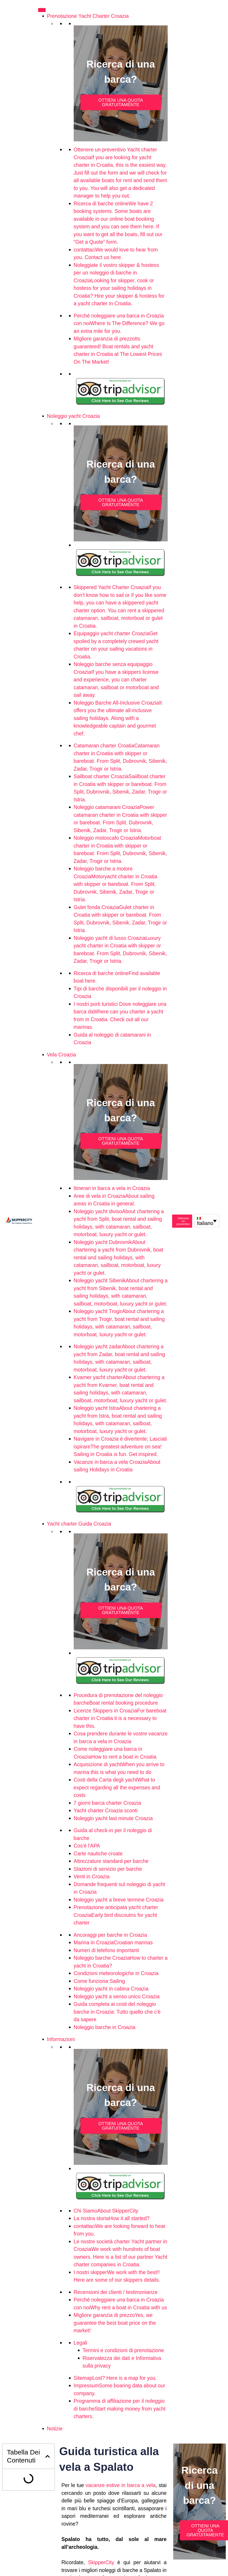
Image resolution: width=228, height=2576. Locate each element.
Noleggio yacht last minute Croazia (113, 1818)
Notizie (55, 2429)
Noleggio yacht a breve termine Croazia (119, 1900)
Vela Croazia (61, 1055)
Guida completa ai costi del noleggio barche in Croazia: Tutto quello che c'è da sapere (117, 2011)
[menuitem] (206, 1220)
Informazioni (61, 2039)
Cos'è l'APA (87, 1846)
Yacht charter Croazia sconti (106, 1810)
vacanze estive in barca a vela (120, 2485)
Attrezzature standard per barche (111, 1861)
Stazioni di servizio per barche (108, 1869)
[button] (47, 2456)
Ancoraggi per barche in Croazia (110, 1935)
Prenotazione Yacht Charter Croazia (88, 16)
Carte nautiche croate (98, 1853)
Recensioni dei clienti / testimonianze (116, 2292)
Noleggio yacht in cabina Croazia (111, 1989)
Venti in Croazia (92, 1876)
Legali (80, 2343)
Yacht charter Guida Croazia (79, 1524)
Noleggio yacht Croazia (73, 416)
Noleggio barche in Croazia (104, 2027)
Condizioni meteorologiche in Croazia (116, 1973)
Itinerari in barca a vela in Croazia (112, 1188)
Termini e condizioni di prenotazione (123, 2350)
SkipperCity (101, 2562)
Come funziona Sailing (99, 1981)
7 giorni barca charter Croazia (107, 1803)
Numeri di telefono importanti (106, 1950)
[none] (206, 1220)
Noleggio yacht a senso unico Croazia (117, 1996)
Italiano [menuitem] (205, 1223)
